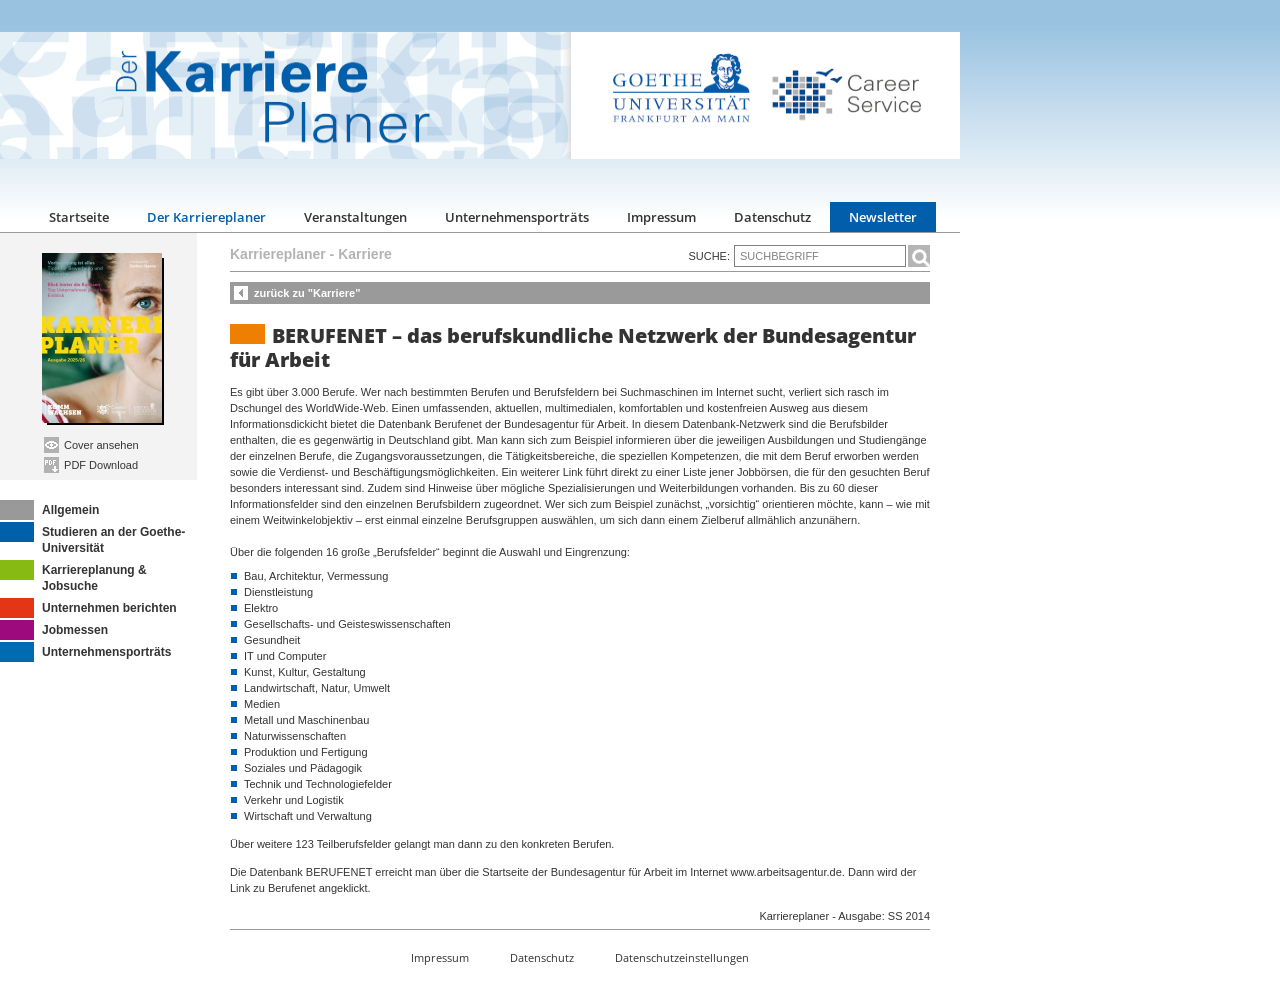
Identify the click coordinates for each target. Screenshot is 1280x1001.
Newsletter (883, 217)
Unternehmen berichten (88, 608)
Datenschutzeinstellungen (682, 957)
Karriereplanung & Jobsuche (73, 576)
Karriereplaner (278, 254)
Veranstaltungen (355, 217)
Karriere (365, 254)
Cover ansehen (91, 445)
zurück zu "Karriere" (307, 293)
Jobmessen (54, 630)
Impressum (661, 217)
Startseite (79, 217)
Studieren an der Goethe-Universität (92, 538)
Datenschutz (772, 217)
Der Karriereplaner (206, 217)
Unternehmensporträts (517, 217)
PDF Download (91, 465)
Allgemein (49, 510)
